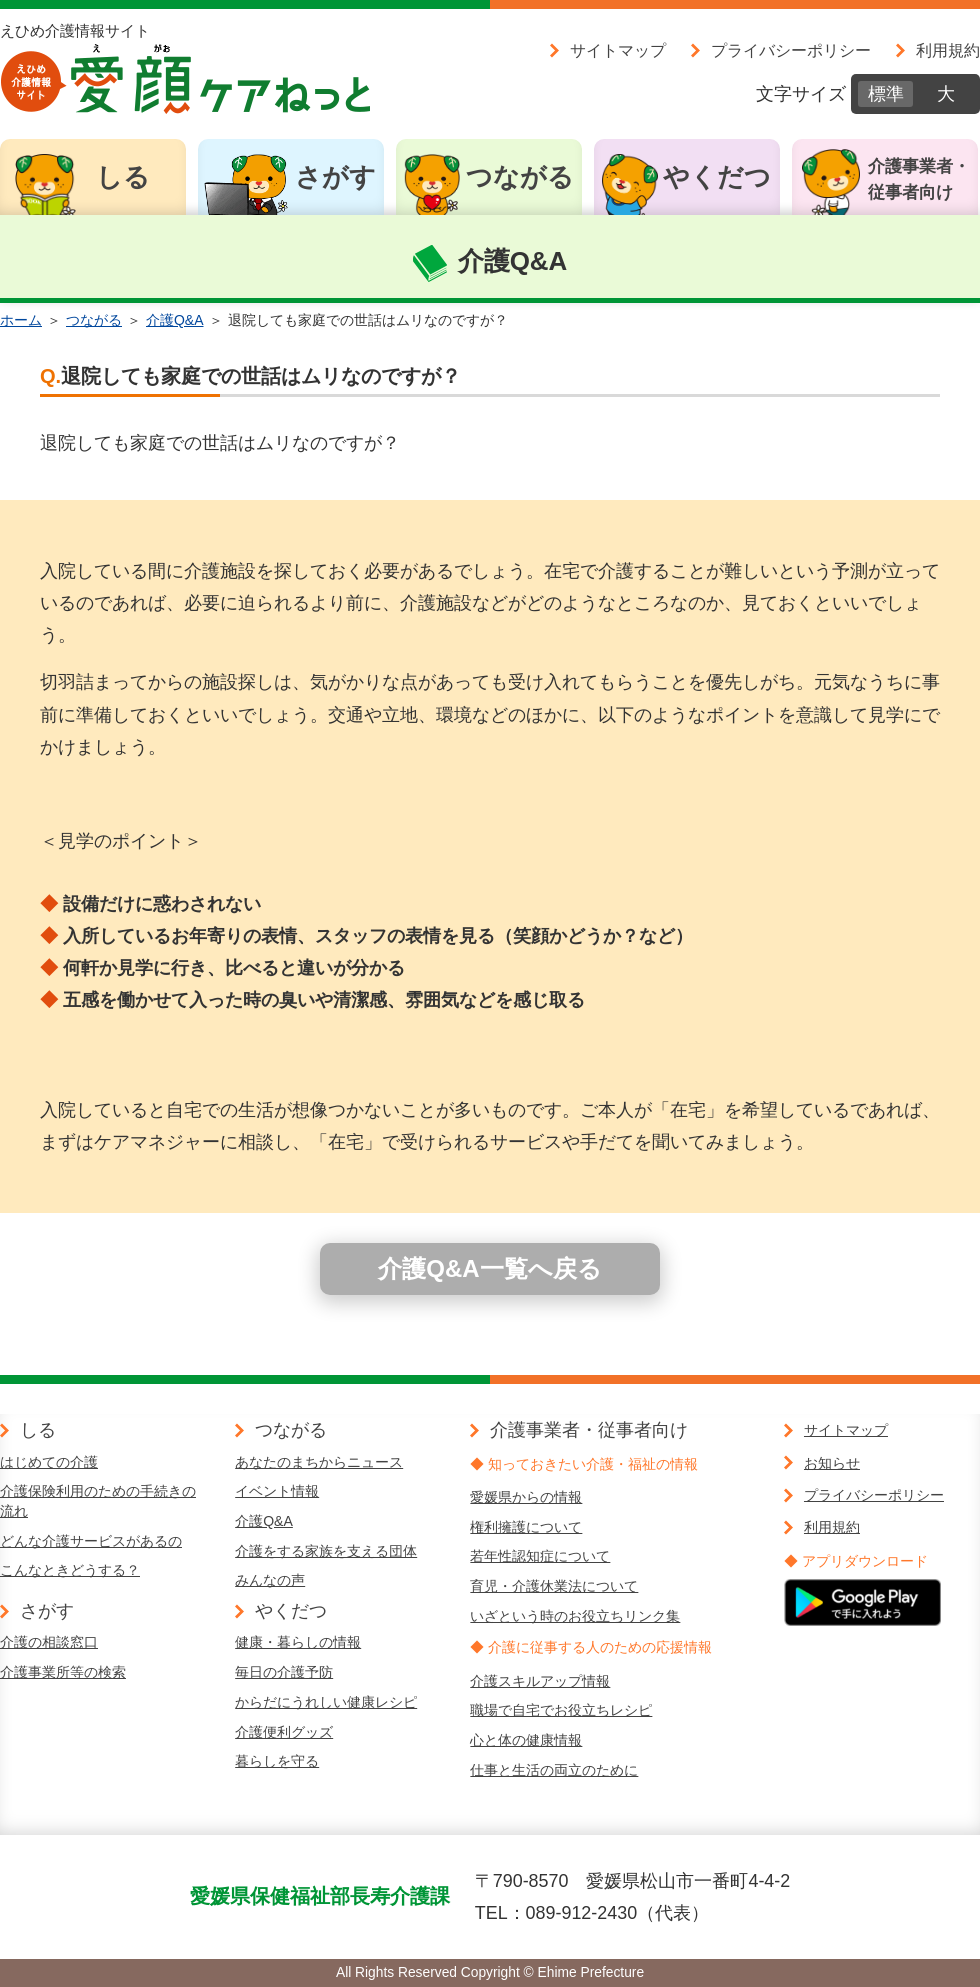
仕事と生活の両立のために (554, 1770)
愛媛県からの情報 (526, 1497)
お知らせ (832, 1463)
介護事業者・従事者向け (919, 179)
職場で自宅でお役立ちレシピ (561, 1710)
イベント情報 (277, 1491)
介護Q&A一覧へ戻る (489, 1268)
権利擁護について (526, 1527)
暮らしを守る (277, 1761)
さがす (335, 177)
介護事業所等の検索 (63, 1672)
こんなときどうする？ (70, 1570)
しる (123, 177)
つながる (520, 177)
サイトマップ (618, 50)
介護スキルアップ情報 (540, 1681)
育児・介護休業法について (554, 1586)
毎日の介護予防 (284, 1672)
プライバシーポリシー (791, 50)
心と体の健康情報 (526, 1740)
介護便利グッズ (284, 1732)
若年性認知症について (540, 1556)
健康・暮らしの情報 (298, 1642)
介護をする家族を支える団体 (326, 1551)
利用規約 (948, 50)
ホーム (21, 320)
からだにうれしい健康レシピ (326, 1702)
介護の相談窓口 (49, 1642)
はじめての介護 (49, 1462)
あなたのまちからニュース (319, 1462)
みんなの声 (270, 1580)
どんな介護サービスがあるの (91, 1541)
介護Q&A (175, 320)
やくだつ (717, 177)
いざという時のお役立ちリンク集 (575, 1616)
